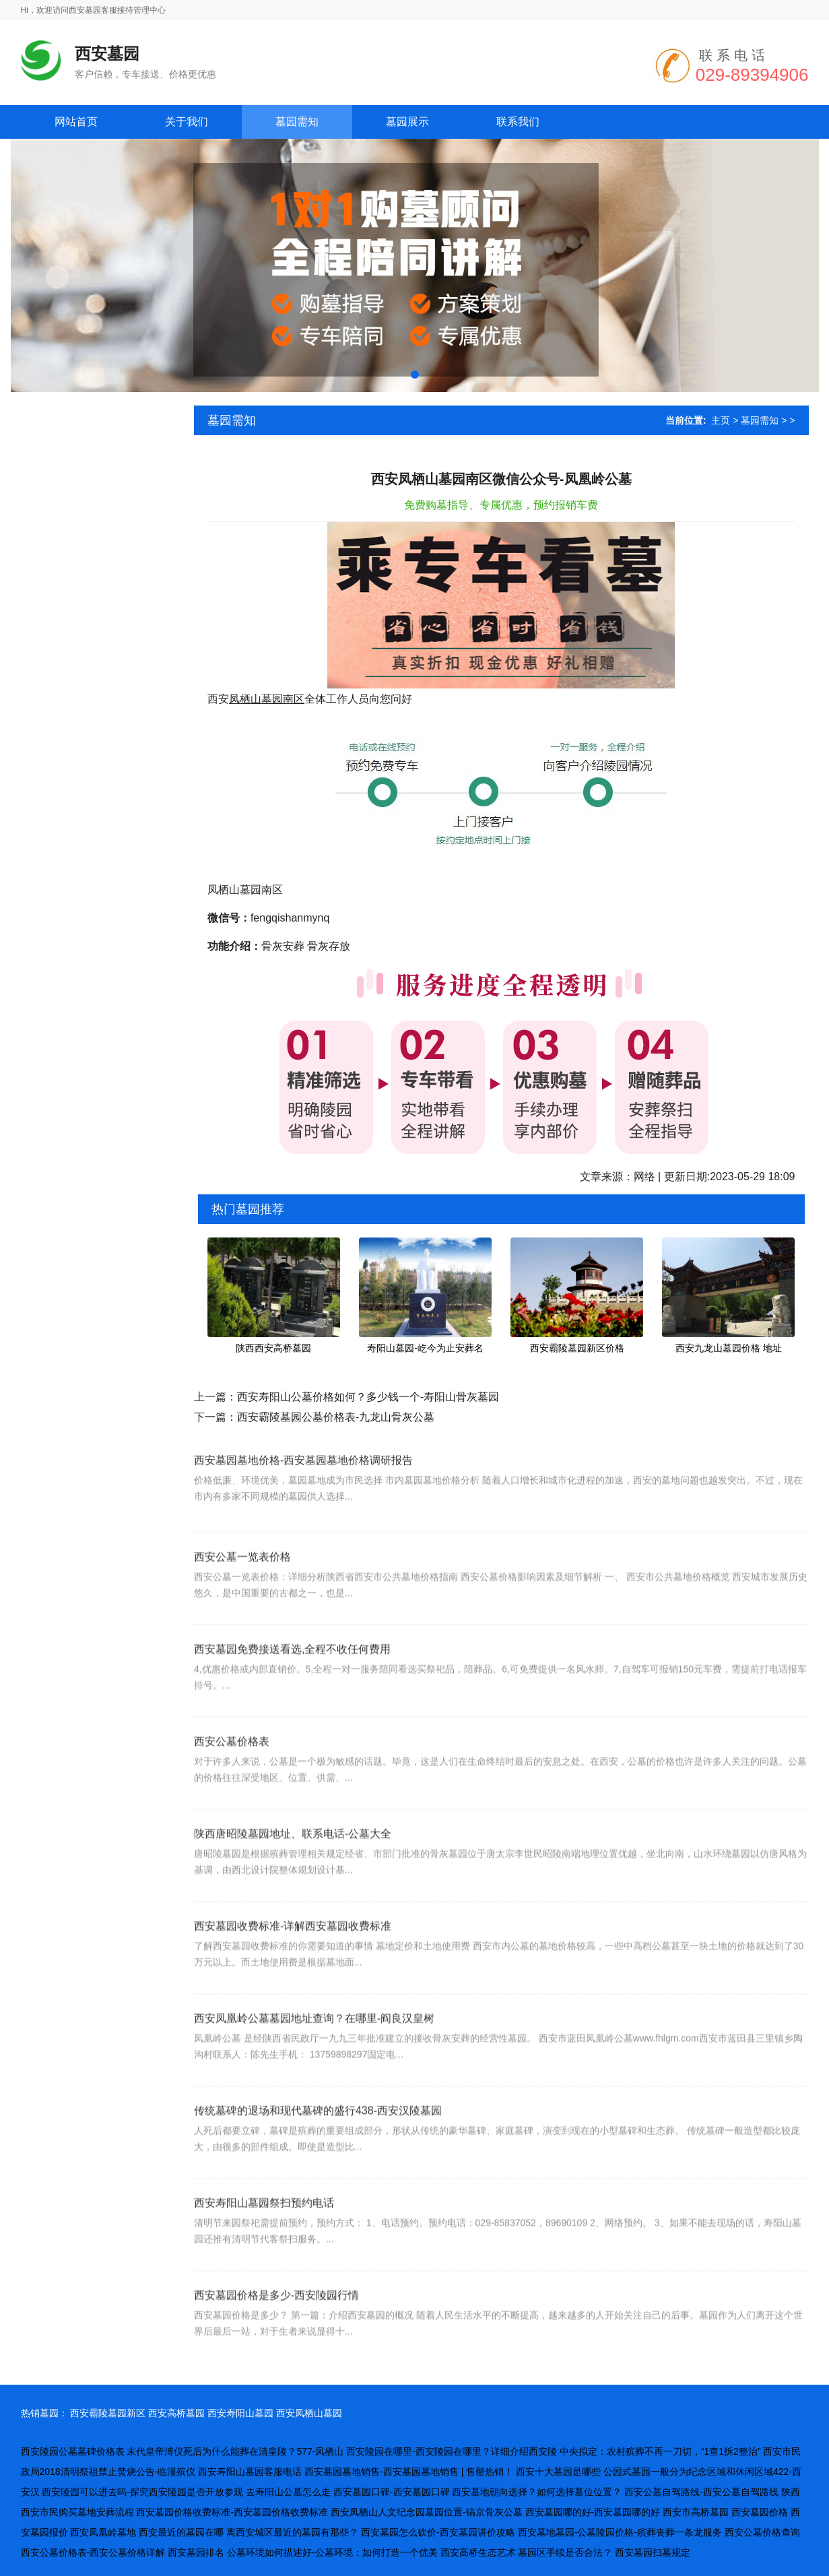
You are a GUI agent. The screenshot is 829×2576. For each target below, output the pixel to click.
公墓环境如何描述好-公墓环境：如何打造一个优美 (332, 2552)
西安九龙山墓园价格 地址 (728, 1348)
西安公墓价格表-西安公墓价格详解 (93, 2552)
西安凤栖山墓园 (309, 2413)
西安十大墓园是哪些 (558, 2471)
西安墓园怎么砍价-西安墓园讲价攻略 (438, 2532)
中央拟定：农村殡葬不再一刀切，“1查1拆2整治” (660, 2451)
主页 (720, 420)
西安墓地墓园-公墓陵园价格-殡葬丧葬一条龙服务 (620, 2532)
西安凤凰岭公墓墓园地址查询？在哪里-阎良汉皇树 (314, 2051)
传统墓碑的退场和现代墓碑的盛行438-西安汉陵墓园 (318, 2143)
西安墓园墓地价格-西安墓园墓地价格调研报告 (303, 1486)
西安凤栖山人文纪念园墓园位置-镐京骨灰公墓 (427, 2512)
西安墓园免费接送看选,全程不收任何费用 (292, 1681)
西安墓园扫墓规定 (652, 2552)
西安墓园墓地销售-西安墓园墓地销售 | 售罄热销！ (408, 2471)
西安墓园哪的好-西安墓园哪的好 (593, 2512)
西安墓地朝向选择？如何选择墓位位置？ (537, 2491)
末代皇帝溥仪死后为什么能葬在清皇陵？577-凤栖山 (235, 2451)
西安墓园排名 (196, 2552)
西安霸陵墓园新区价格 (577, 1348)
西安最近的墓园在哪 (181, 2532)
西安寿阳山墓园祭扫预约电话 (264, 2235)
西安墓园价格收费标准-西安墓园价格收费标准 (232, 2512)
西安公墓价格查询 (762, 2532)
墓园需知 (759, 420)
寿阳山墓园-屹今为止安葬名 (425, 1348)
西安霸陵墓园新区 (107, 2413)
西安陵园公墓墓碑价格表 (73, 2451)
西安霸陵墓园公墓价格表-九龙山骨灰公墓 (335, 1417)
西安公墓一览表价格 (242, 1589)
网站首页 (76, 121)
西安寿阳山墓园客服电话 (250, 2471)
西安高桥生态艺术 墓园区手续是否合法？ (526, 2552)
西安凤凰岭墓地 (103, 2532)
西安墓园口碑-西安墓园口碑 (391, 2491)
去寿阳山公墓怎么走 (288, 2491)
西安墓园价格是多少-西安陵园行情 (276, 2327)
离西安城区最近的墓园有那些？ (292, 2532)
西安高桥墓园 (176, 2413)
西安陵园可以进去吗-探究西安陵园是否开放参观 (142, 2491)
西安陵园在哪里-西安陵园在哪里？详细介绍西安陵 (451, 2451)
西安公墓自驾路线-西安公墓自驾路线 (701, 2491)
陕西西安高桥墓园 (273, 1348)
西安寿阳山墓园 (240, 2413)
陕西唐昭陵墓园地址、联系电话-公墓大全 (292, 1866)
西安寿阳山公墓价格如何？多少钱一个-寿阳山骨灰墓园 (368, 1397)
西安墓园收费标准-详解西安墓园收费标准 (292, 1958)
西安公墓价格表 (231, 1774)
